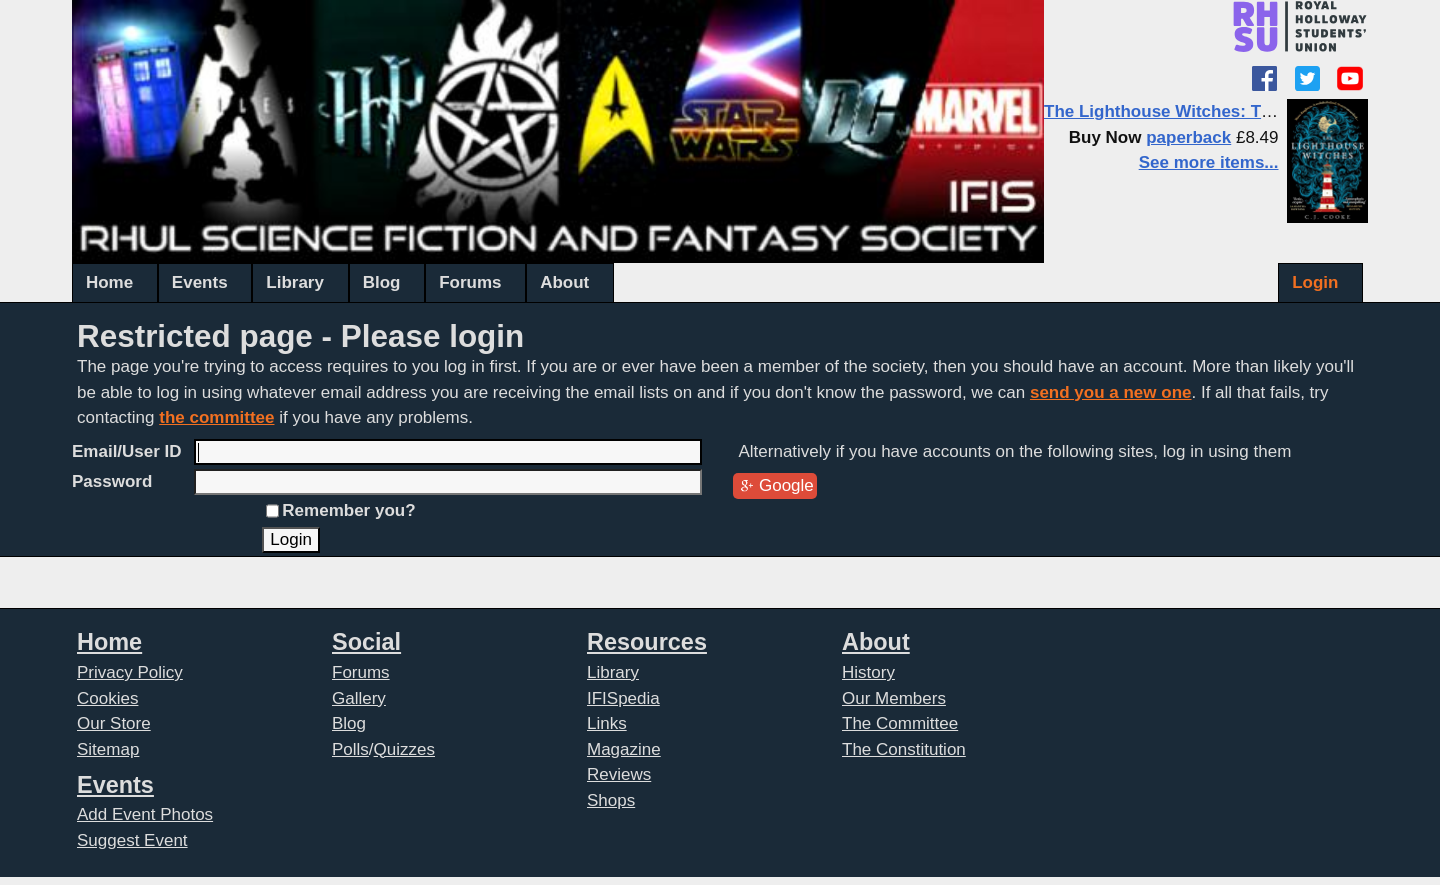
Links (607, 723)
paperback (1188, 137)
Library (295, 282)
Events (200, 282)
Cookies (107, 698)
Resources (647, 642)
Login (1315, 282)
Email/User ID (127, 451)
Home (109, 282)
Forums (470, 282)
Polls (350, 749)
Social (366, 642)
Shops (611, 800)
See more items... (1209, 162)
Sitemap (108, 749)
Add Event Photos (145, 814)
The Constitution (904, 749)
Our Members (894, 698)
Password (112, 481)
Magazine (624, 749)
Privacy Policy (130, 672)
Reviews (619, 774)
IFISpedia (623, 698)
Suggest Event (132, 840)
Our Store (114, 723)
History (868, 672)
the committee (216, 417)
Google (786, 485)
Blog (382, 282)
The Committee (900, 723)
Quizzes (404, 749)
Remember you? (348, 510)
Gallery (359, 698)
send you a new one (1111, 392)
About (564, 282)
